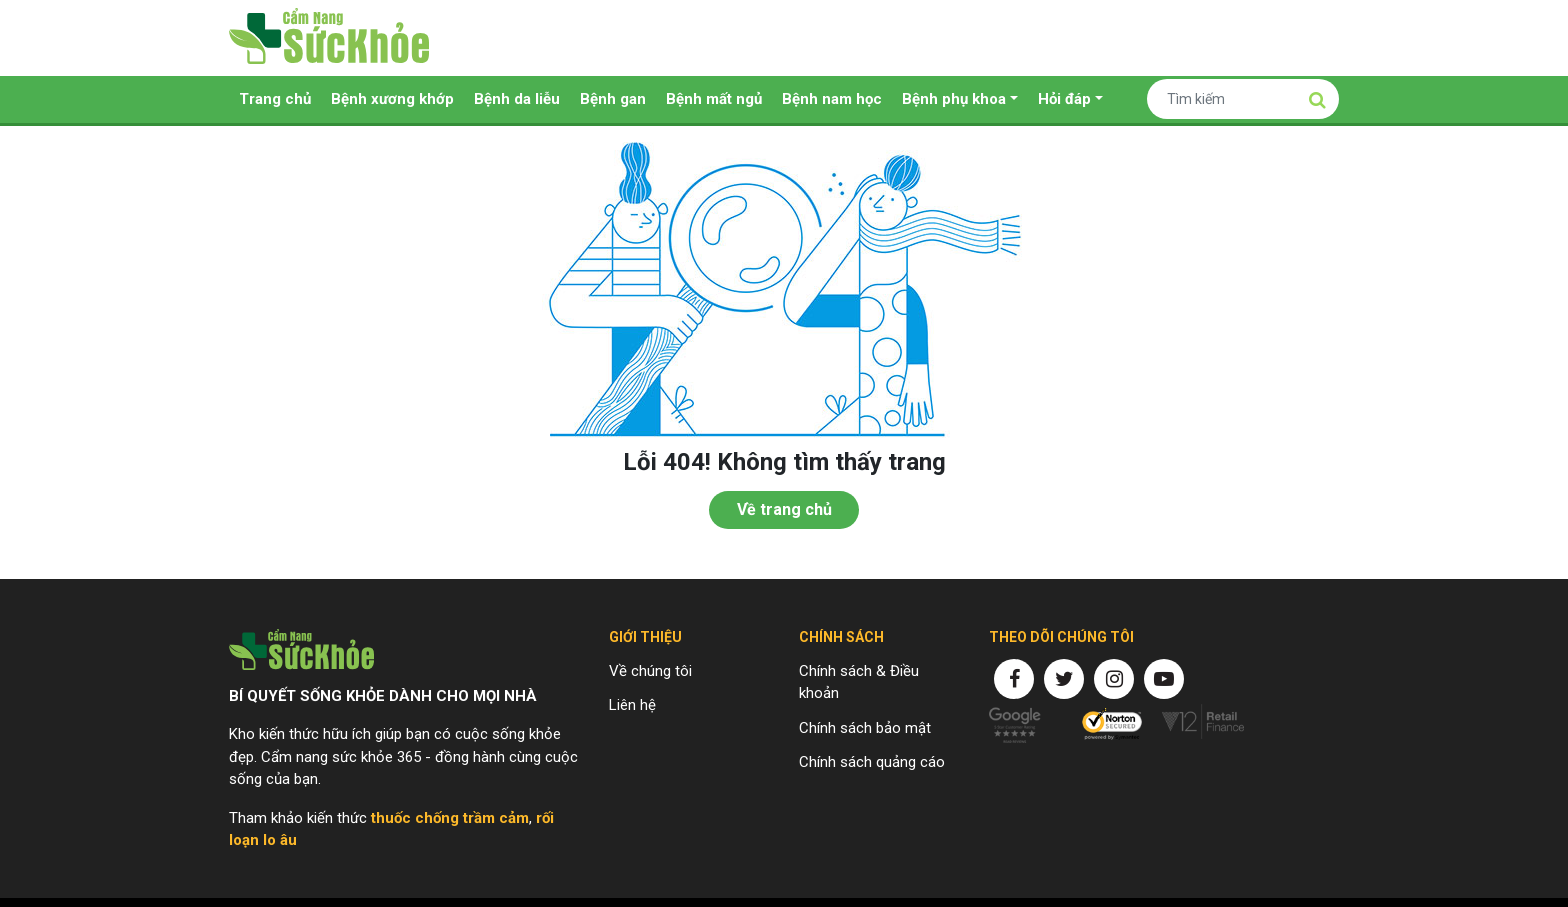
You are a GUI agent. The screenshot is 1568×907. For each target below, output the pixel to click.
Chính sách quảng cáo (872, 762)
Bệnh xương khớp (392, 99)
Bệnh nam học (832, 99)
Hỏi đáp (1064, 99)
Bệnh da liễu (517, 99)
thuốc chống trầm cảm (450, 818)
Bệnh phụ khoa (954, 99)
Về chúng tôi (650, 671)
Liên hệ (632, 705)
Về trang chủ (784, 509)
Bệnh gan (613, 99)
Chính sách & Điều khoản (859, 682)
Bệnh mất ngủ (714, 99)
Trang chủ (275, 99)
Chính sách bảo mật (865, 728)
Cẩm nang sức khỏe (329, 38)
